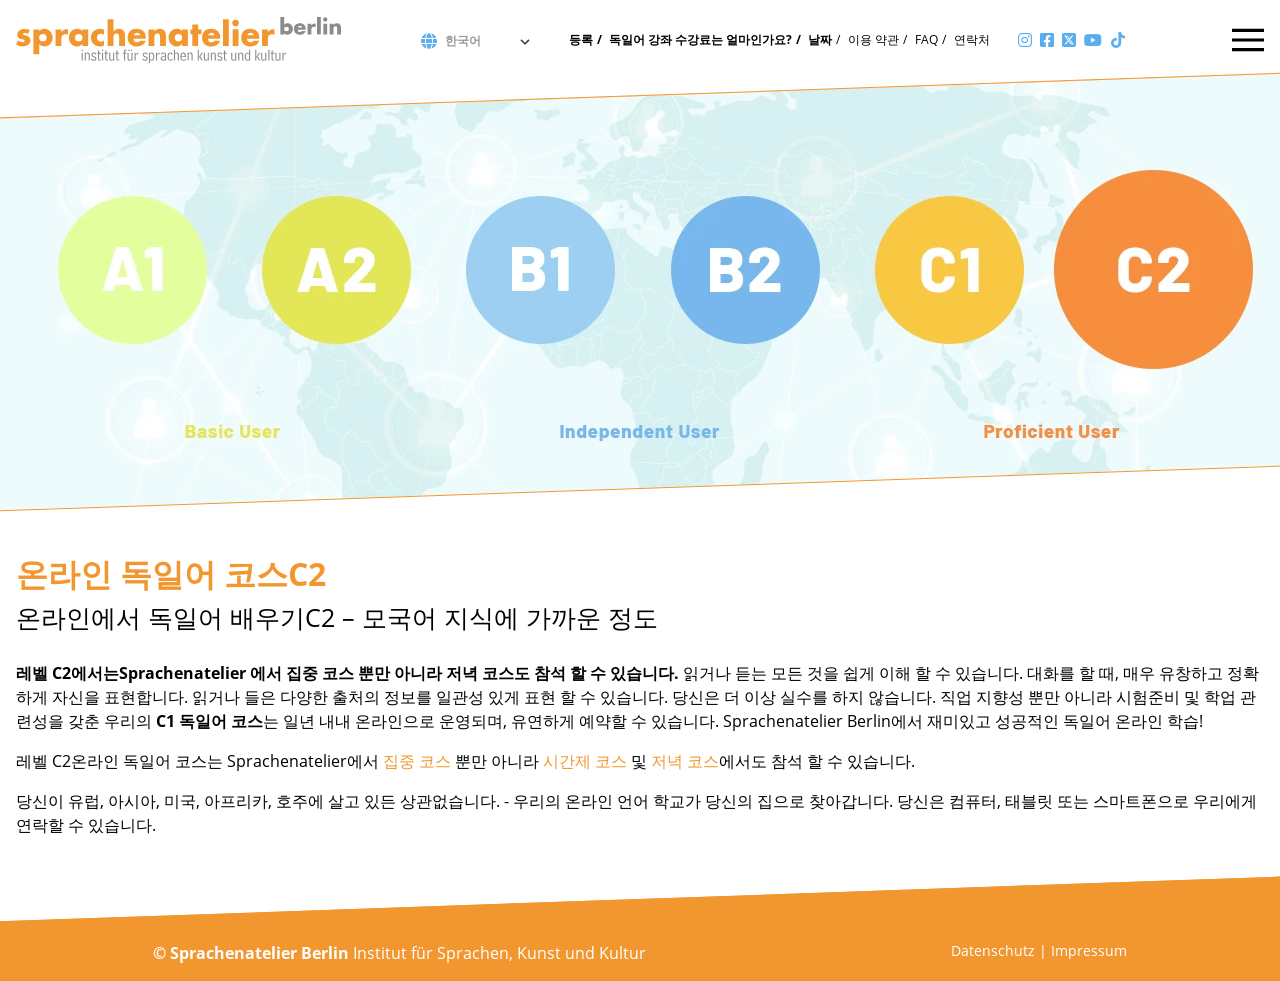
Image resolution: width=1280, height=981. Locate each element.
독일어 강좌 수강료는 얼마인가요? (700, 39)
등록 (581, 39)
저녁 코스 (685, 761)
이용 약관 (873, 39)
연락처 (972, 39)
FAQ (926, 39)
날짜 (820, 39)
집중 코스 (417, 761)
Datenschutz (993, 950)
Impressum (1089, 950)
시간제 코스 (585, 761)
